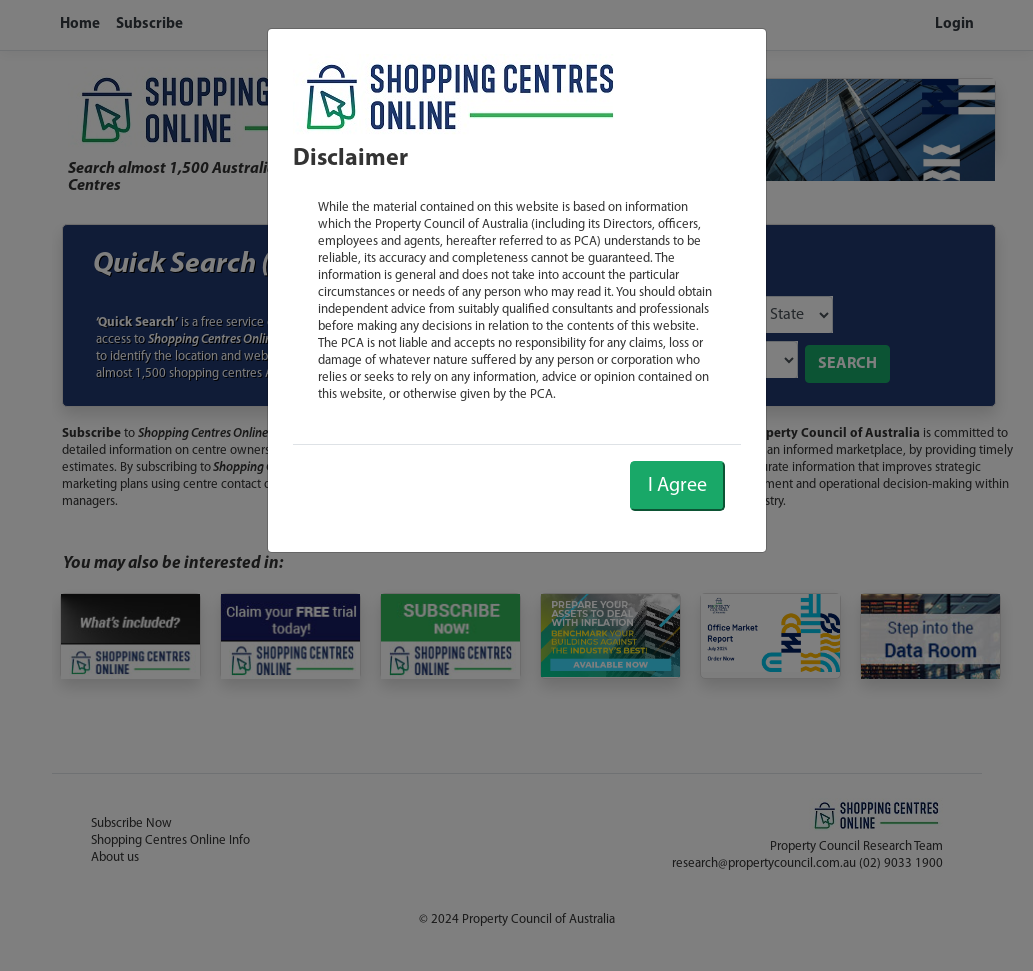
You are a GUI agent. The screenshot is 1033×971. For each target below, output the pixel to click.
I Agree (677, 486)
